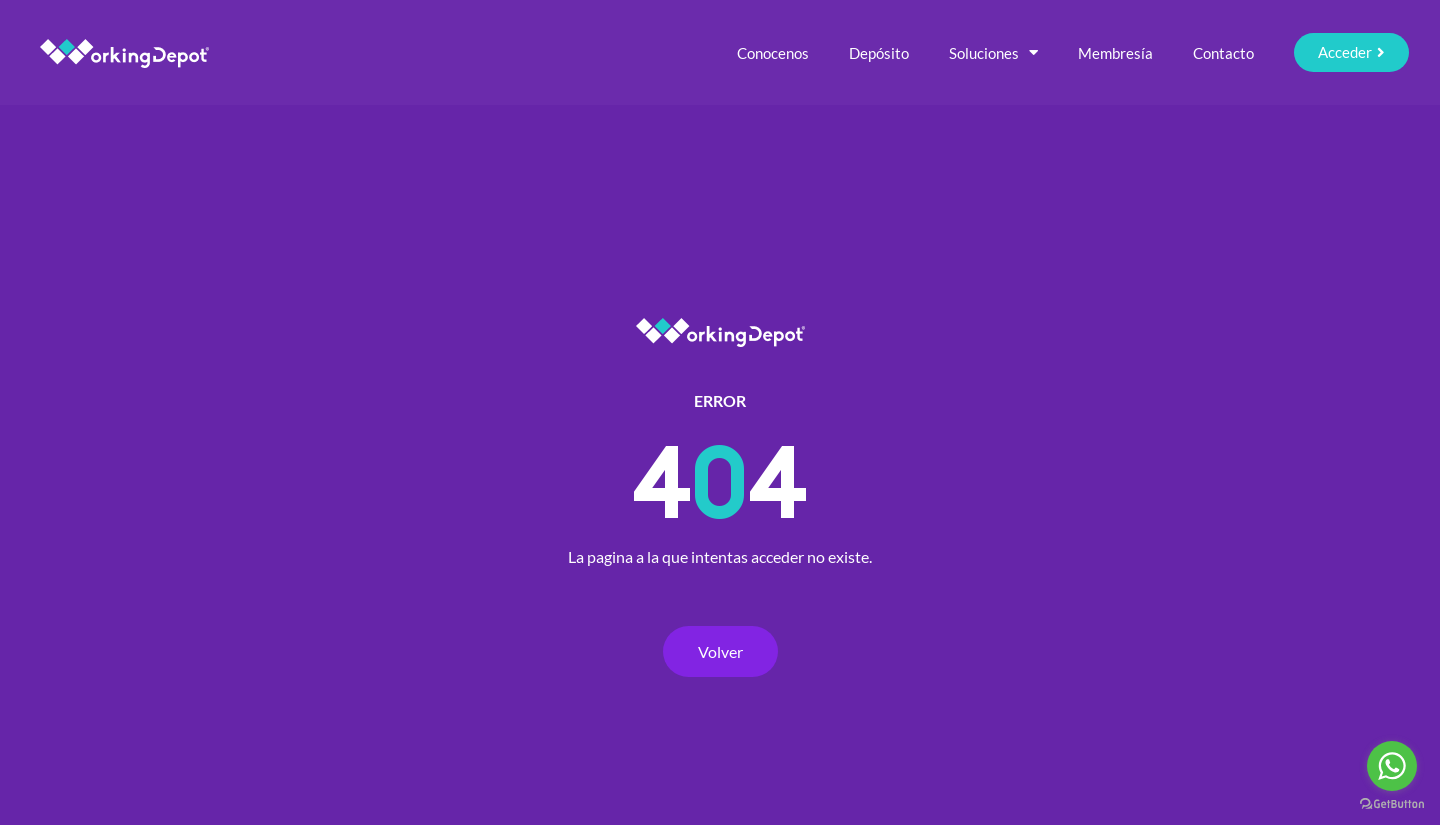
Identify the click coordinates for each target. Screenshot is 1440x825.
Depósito (879, 53)
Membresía (1115, 53)
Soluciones (993, 52)
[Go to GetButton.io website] (1392, 804)
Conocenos (773, 53)
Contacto (1223, 53)
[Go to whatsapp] (1392, 766)
